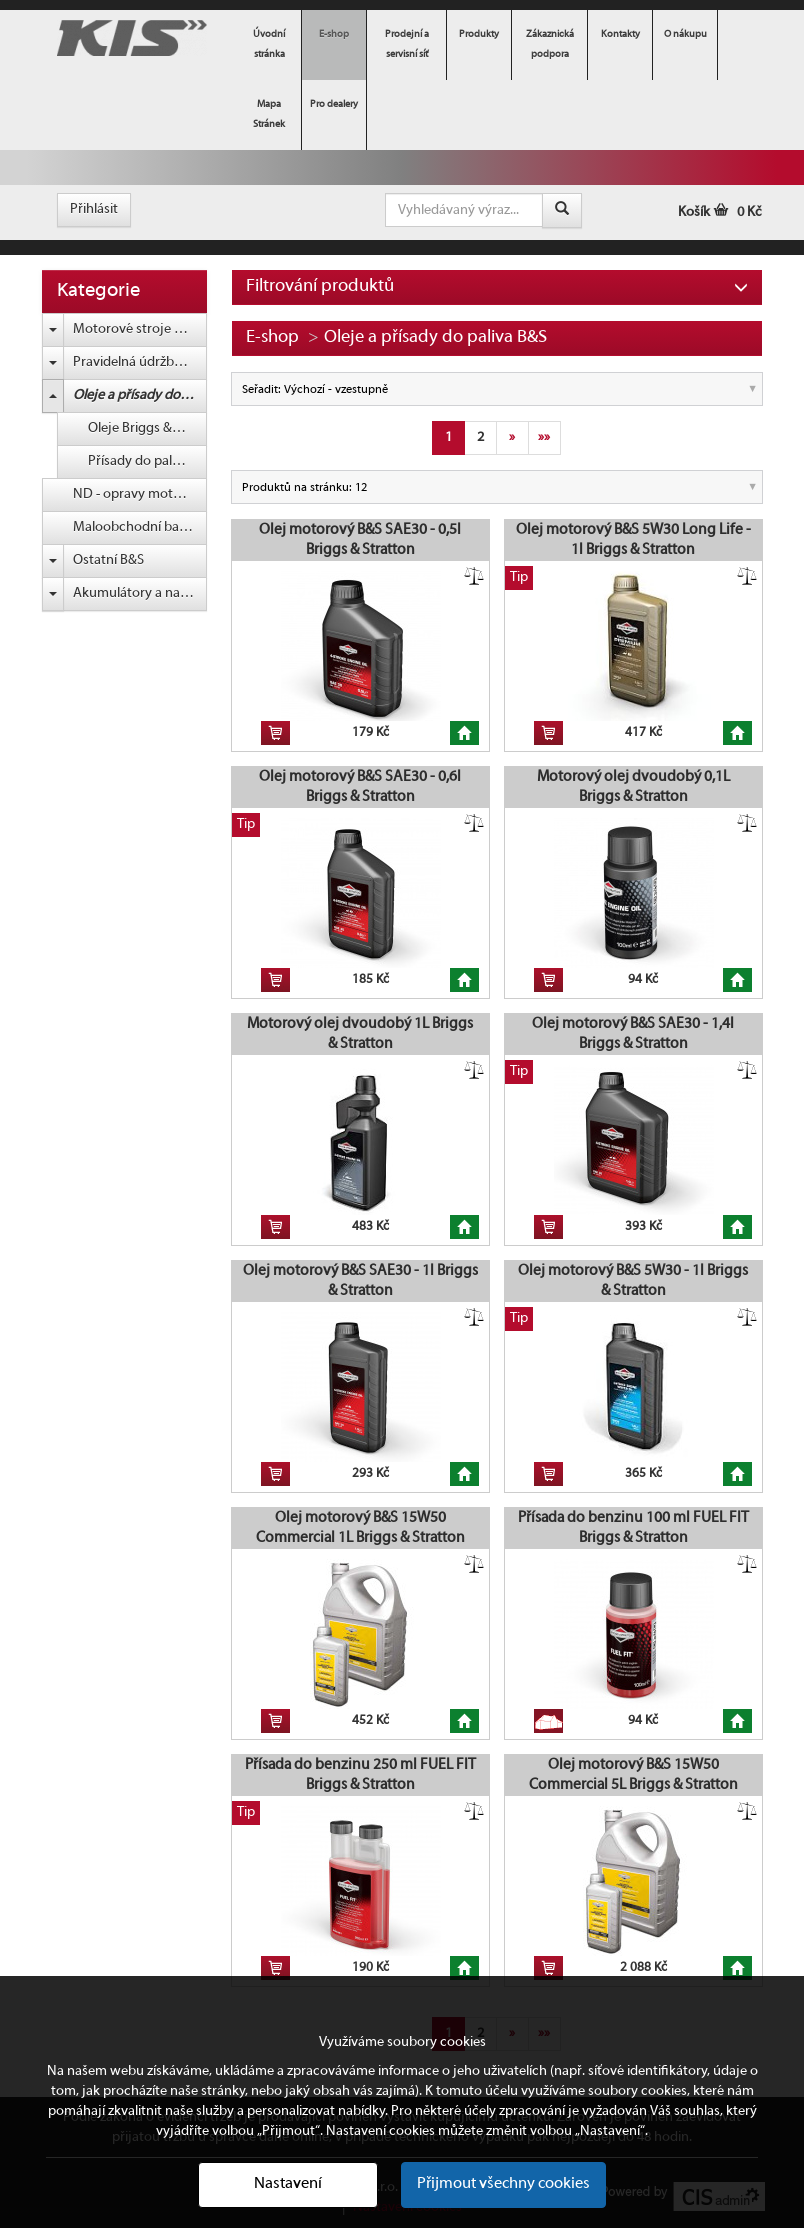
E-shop (334, 34)
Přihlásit (94, 209)
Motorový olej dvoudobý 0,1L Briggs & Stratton (633, 787)
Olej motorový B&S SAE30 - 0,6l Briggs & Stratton (360, 787)
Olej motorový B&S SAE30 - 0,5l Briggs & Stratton (360, 540)
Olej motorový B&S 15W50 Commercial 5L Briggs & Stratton (633, 1775)
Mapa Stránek (269, 114)
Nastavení (288, 2184)
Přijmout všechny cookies (503, 2184)
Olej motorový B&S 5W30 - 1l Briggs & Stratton (633, 1281)
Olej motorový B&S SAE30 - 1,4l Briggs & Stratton (633, 1034)
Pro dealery (334, 104)
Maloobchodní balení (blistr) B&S (140, 527)
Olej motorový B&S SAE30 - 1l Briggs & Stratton (360, 1281)
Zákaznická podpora (550, 44)
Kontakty (620, 34)
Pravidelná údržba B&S (140, 362)
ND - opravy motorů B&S (140, 494)
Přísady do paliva (138, 461)
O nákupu (685, 34)
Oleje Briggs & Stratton (147, 428)
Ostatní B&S (108, 560)
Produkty (479, 34)
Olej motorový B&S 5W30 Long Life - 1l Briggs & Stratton (633, 540)
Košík (720, 212)
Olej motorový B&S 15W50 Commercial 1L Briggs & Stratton (360, 1528)
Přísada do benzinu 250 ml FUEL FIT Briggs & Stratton (360, 1775)
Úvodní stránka (269, 44)
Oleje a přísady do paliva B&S (140, 395)
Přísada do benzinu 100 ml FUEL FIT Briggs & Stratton (633, 1528)
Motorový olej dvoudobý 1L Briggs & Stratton (360, 1034)
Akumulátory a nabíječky (140, 593)
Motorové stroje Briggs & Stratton (140, 329)
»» (544, 437)
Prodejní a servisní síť (407, 44)
